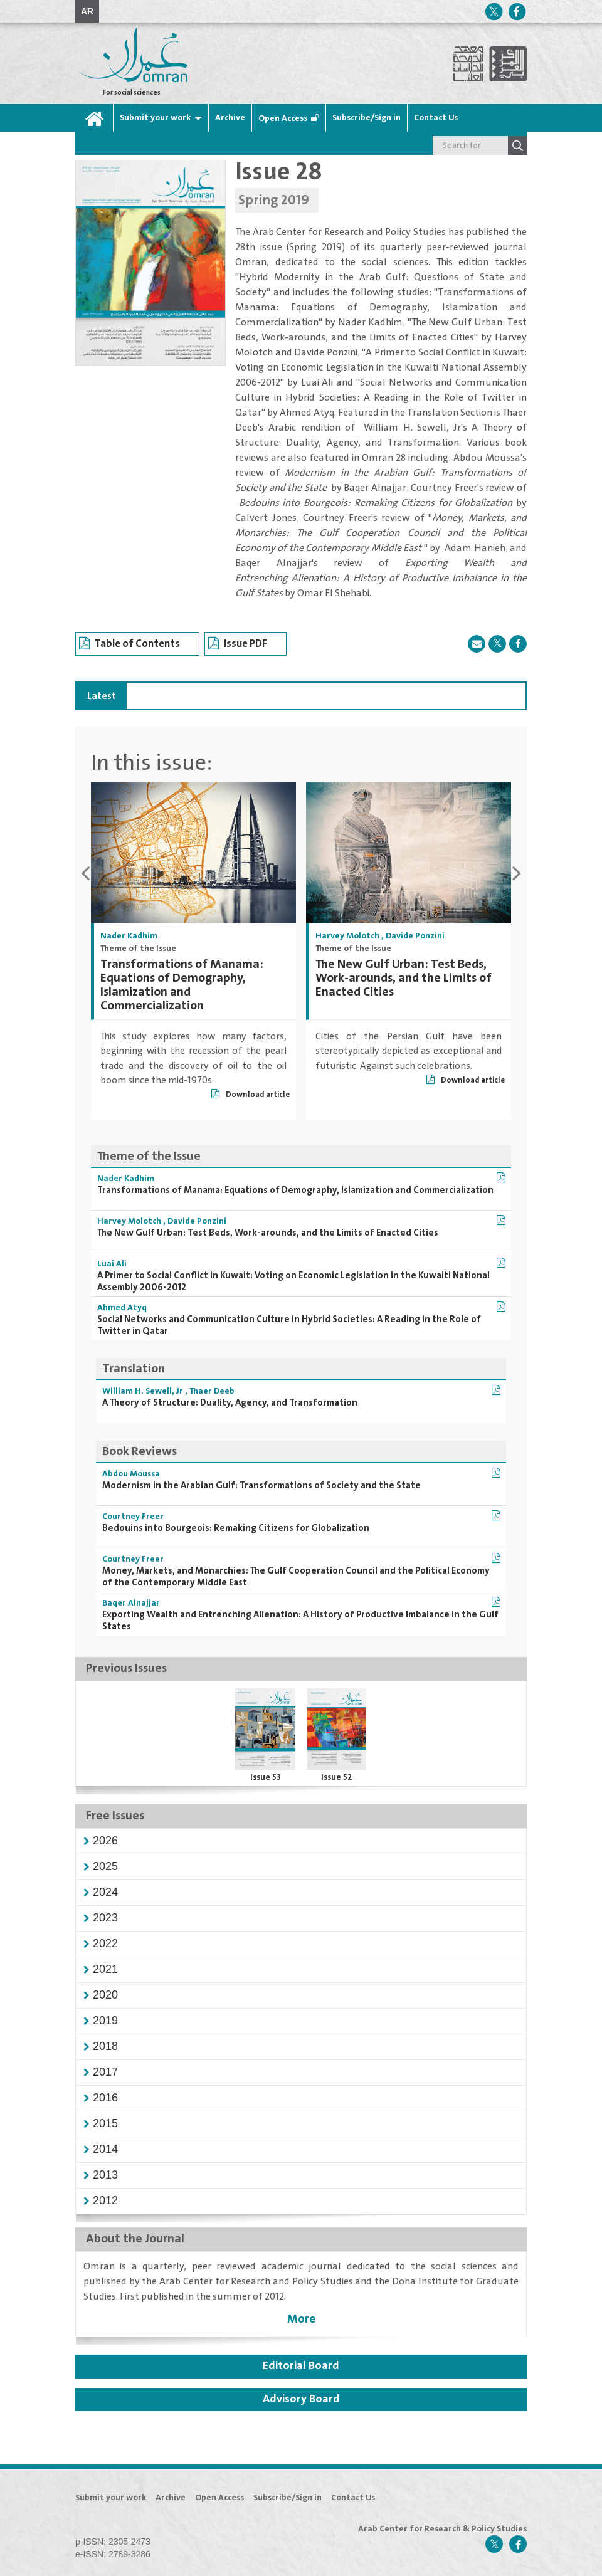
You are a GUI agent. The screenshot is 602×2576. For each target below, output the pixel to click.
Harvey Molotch (347, 936)
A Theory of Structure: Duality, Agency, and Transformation (229, 1403)
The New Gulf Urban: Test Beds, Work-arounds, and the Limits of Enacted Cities (403, 978)
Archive (230, 118)
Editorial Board (301, 2366)
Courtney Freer (133, 1516)
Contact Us (436, 118)
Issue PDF (237, 644)
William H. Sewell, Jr (142, 1391)
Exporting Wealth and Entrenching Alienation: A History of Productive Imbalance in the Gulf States (300, 1620)
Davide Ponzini (415, 936)
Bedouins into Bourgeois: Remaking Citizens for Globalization (235, 1528)
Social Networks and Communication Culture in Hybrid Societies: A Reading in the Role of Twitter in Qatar (289, 1325)
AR (87, 11)
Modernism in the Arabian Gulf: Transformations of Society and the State (261, 1485)
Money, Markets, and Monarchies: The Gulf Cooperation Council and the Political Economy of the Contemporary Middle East (296, 1576)
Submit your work (155, 118)
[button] (105, 1840)
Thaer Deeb (212, 1391)
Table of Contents (129, 644)
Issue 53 (265, 1777)
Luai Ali (112, 1264)
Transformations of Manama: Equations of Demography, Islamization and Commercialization (181, 985)
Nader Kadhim (128, 936)
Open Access (282, 118)
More (301, 2319)
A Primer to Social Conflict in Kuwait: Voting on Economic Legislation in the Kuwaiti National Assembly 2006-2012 (293, 1281)
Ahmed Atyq (122, 1308)
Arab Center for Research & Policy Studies (442, 2529)
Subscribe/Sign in (366, 118)
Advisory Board (301, 2399)
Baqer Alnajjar (131, 1603)
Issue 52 (336, 1777)
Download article (250, 1094)
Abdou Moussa (131, 1474)
